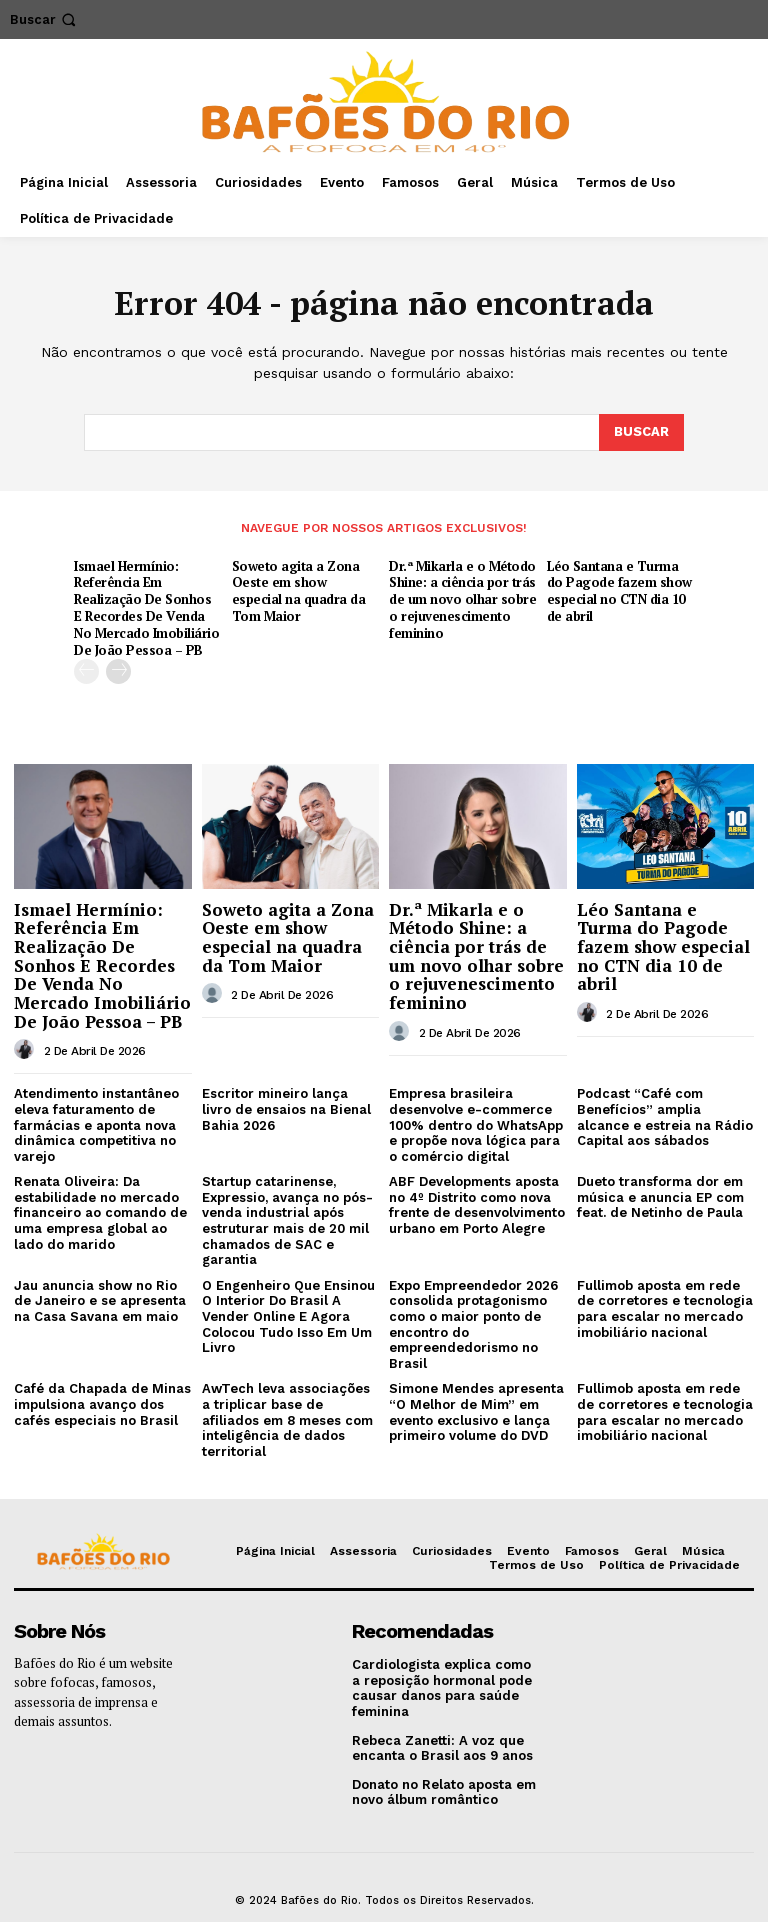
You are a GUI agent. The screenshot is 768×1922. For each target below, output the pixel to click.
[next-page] (118, 671)
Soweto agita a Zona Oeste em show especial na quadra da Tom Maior (299, 591)
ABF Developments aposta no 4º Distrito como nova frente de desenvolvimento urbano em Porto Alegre (477, 1205)
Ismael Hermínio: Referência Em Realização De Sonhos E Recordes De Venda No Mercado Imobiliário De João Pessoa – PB (146, 608)
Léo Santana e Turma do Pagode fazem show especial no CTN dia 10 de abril (619, 591)
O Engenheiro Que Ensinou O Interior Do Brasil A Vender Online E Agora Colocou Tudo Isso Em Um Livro (288, 1316)
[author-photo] (27, 1050)
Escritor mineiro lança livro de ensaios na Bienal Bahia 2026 (286, 1109)
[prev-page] (86, 671)
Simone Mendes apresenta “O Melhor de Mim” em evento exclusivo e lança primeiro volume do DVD (476, 1412)
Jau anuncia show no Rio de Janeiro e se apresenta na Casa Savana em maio (100, 1301)
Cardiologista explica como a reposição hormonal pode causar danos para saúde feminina (442, 1688)
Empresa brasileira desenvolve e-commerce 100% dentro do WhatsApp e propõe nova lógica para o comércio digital (476, 1124)
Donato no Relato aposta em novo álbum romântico (444, 1792)
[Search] (641, 432)
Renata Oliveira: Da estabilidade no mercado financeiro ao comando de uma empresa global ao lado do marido (100, 1212)
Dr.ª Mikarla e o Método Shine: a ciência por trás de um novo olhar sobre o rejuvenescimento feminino (462, 600)
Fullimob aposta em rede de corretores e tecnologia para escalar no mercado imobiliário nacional (665, 1309)
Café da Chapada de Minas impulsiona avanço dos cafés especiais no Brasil (102, 1404)
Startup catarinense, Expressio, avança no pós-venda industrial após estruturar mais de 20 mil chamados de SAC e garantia (287, 1220)
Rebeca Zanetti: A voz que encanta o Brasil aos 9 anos (442, 1748)
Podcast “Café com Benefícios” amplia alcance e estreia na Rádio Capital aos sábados (665, 1117)
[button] (45, 19)
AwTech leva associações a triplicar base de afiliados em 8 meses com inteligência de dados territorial (287, 1419)
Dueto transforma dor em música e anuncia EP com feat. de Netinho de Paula (660, 1197)
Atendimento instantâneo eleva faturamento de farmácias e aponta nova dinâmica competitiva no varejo (96, 1124)
